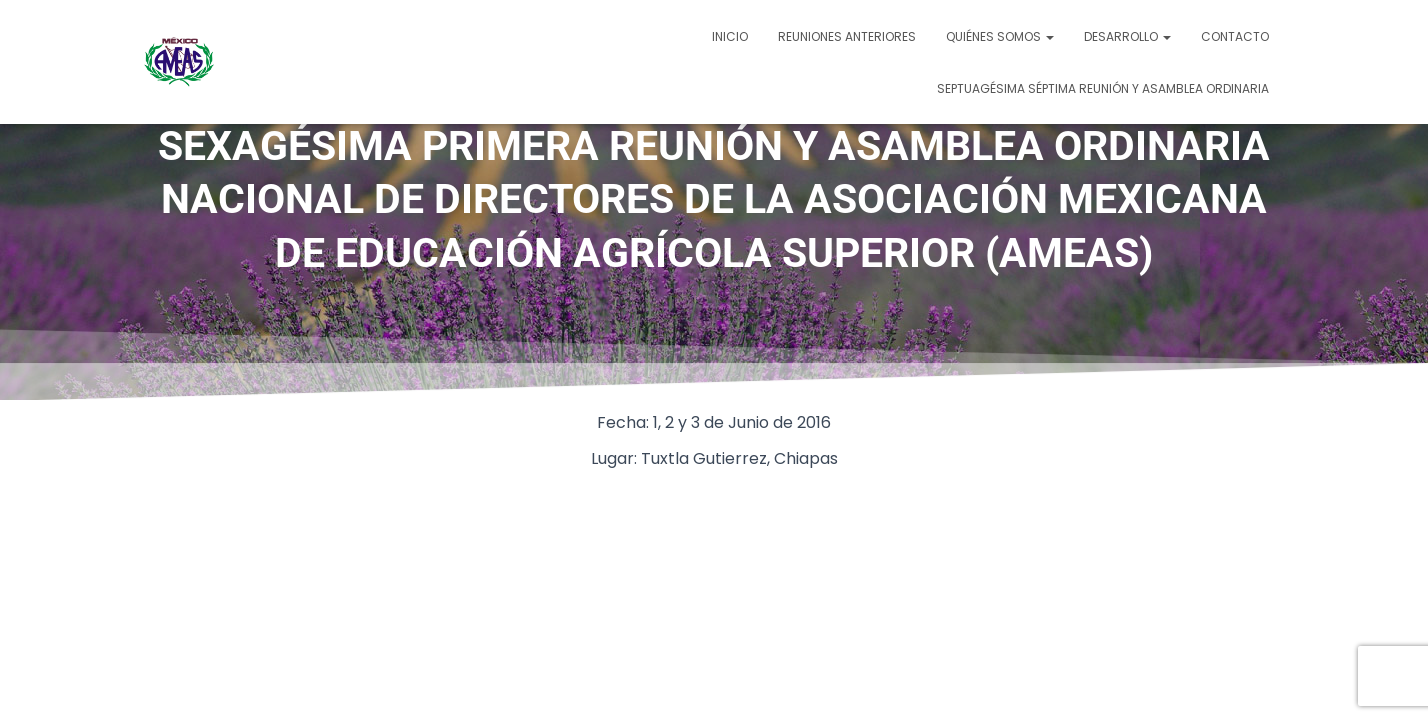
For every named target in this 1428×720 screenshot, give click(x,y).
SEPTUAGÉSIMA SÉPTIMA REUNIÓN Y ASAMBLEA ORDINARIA (1103, 88)
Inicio (730, 36)
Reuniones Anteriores (847, 36)
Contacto (1235, 36)
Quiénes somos (1000, 36)
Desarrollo (1127, 36)
